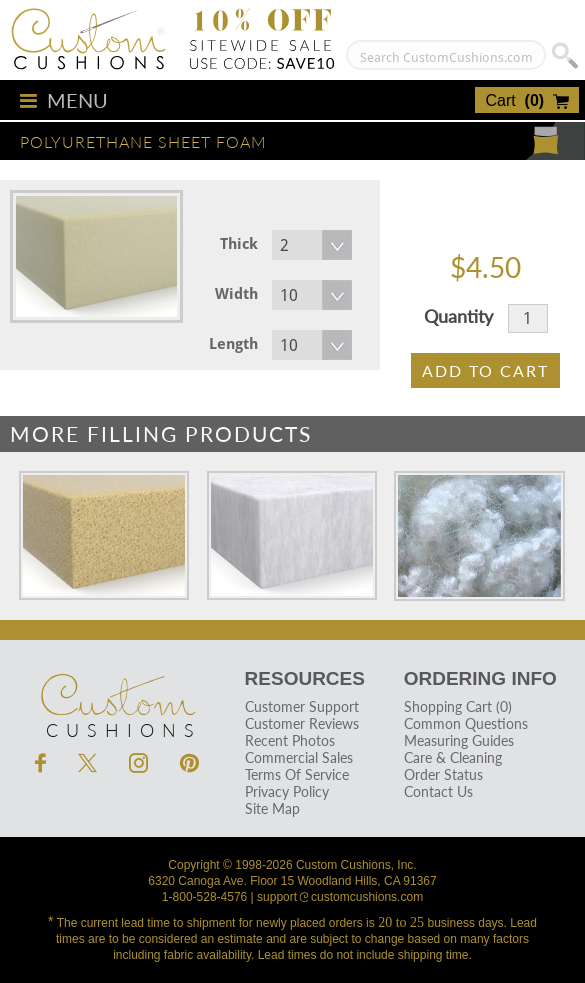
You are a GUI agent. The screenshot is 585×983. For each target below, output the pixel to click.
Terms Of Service (297, 774)
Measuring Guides (459, 740)
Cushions (117, 695)
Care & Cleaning (453, 757)
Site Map (272, 808)
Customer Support (302, 706)
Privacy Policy (287, 791)
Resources (305, 678)
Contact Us (438, 791)
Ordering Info (480, 678)
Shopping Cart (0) (458, 706)
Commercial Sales (299, 757)
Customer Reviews (302, 723)
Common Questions (466, 723)
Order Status (443, 774)
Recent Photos (290, 740)
